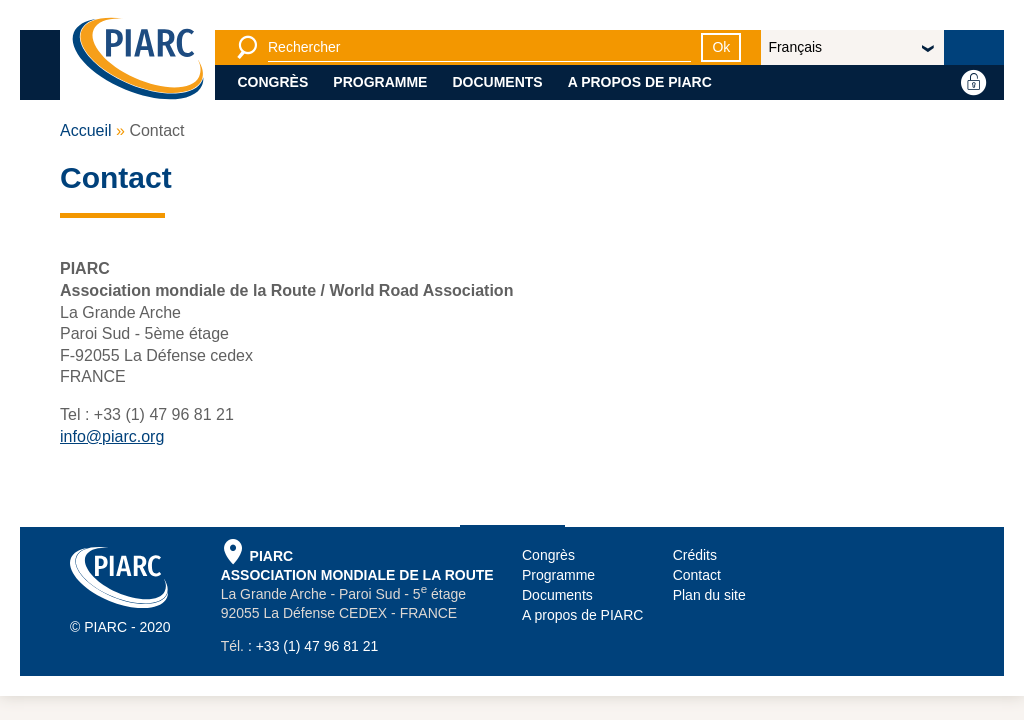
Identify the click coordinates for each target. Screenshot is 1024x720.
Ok (721, 47)
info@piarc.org (112, 436)
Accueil (86, 130)
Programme (380, 82)
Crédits (695, 555)
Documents (497, 82)
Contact (697, 575)
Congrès (273, 82)
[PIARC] (138, 60)
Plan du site (709, 595)
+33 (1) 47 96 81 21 (317, 646)
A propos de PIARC (640, 82)
